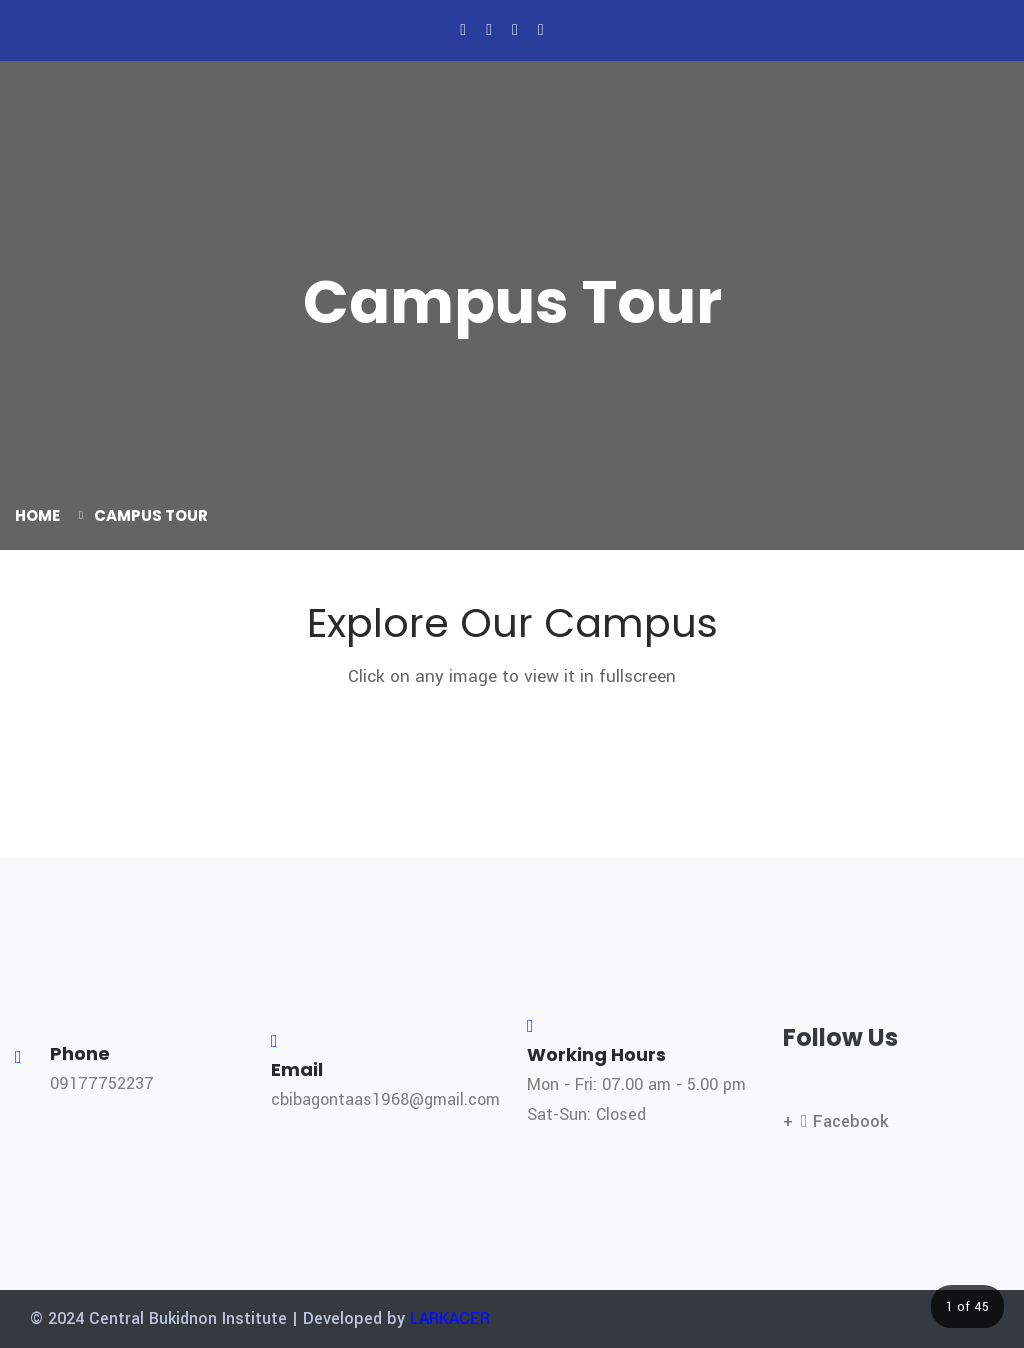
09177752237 (102, 1083)
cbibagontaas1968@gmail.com (385, 1099)
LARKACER (450, 1318)
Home (37, 515)
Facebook (844, 1121)
